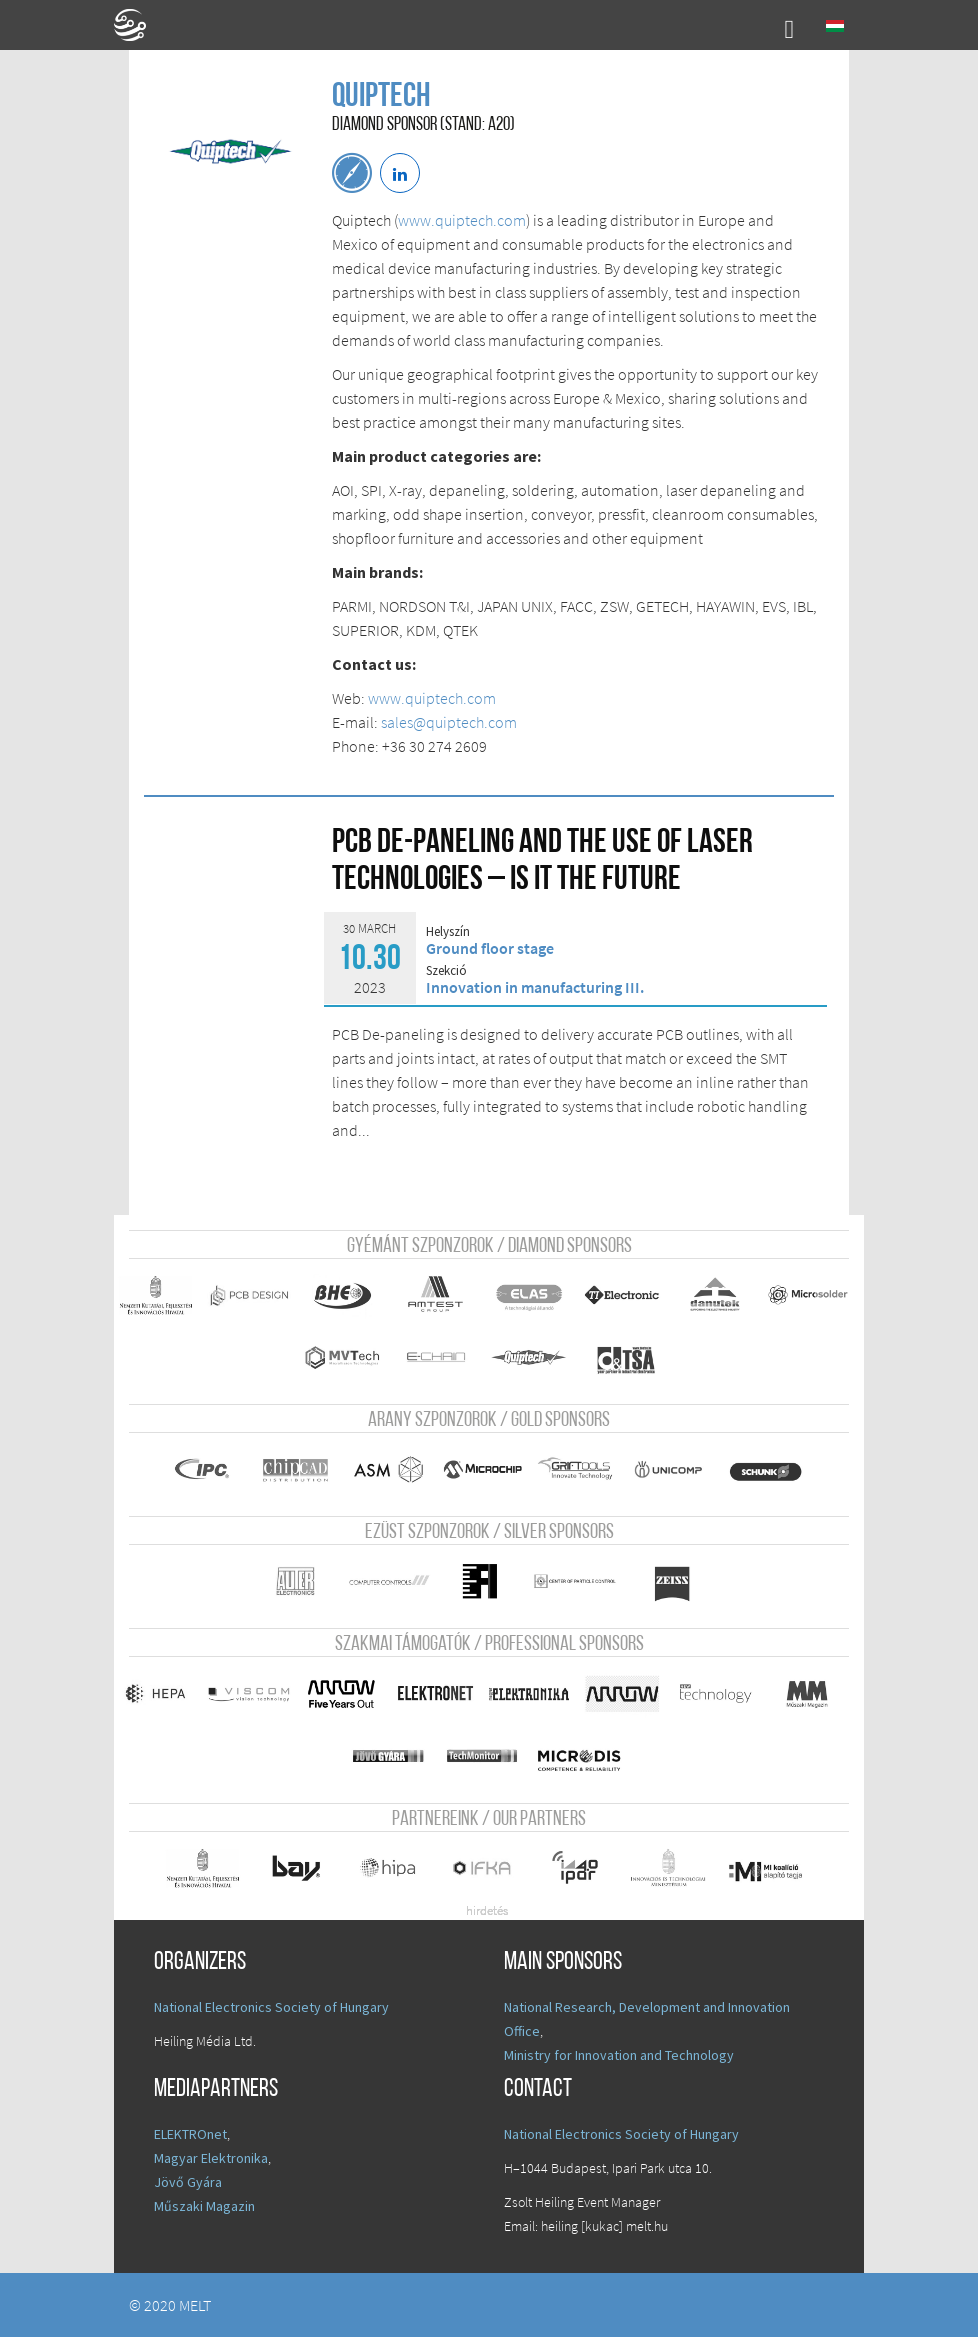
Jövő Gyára (188, 2182)
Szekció (446, 971)
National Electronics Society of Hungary (271, 2007)
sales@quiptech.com (449, 722)
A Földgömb (139, 25)
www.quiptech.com (462, 220)
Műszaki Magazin (204, 2206)
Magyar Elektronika (211, 2158)
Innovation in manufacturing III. (535, 987)
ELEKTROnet (190, 2134)
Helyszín (448, 932)
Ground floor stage (490, 948)
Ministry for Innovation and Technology (619, 2055)
